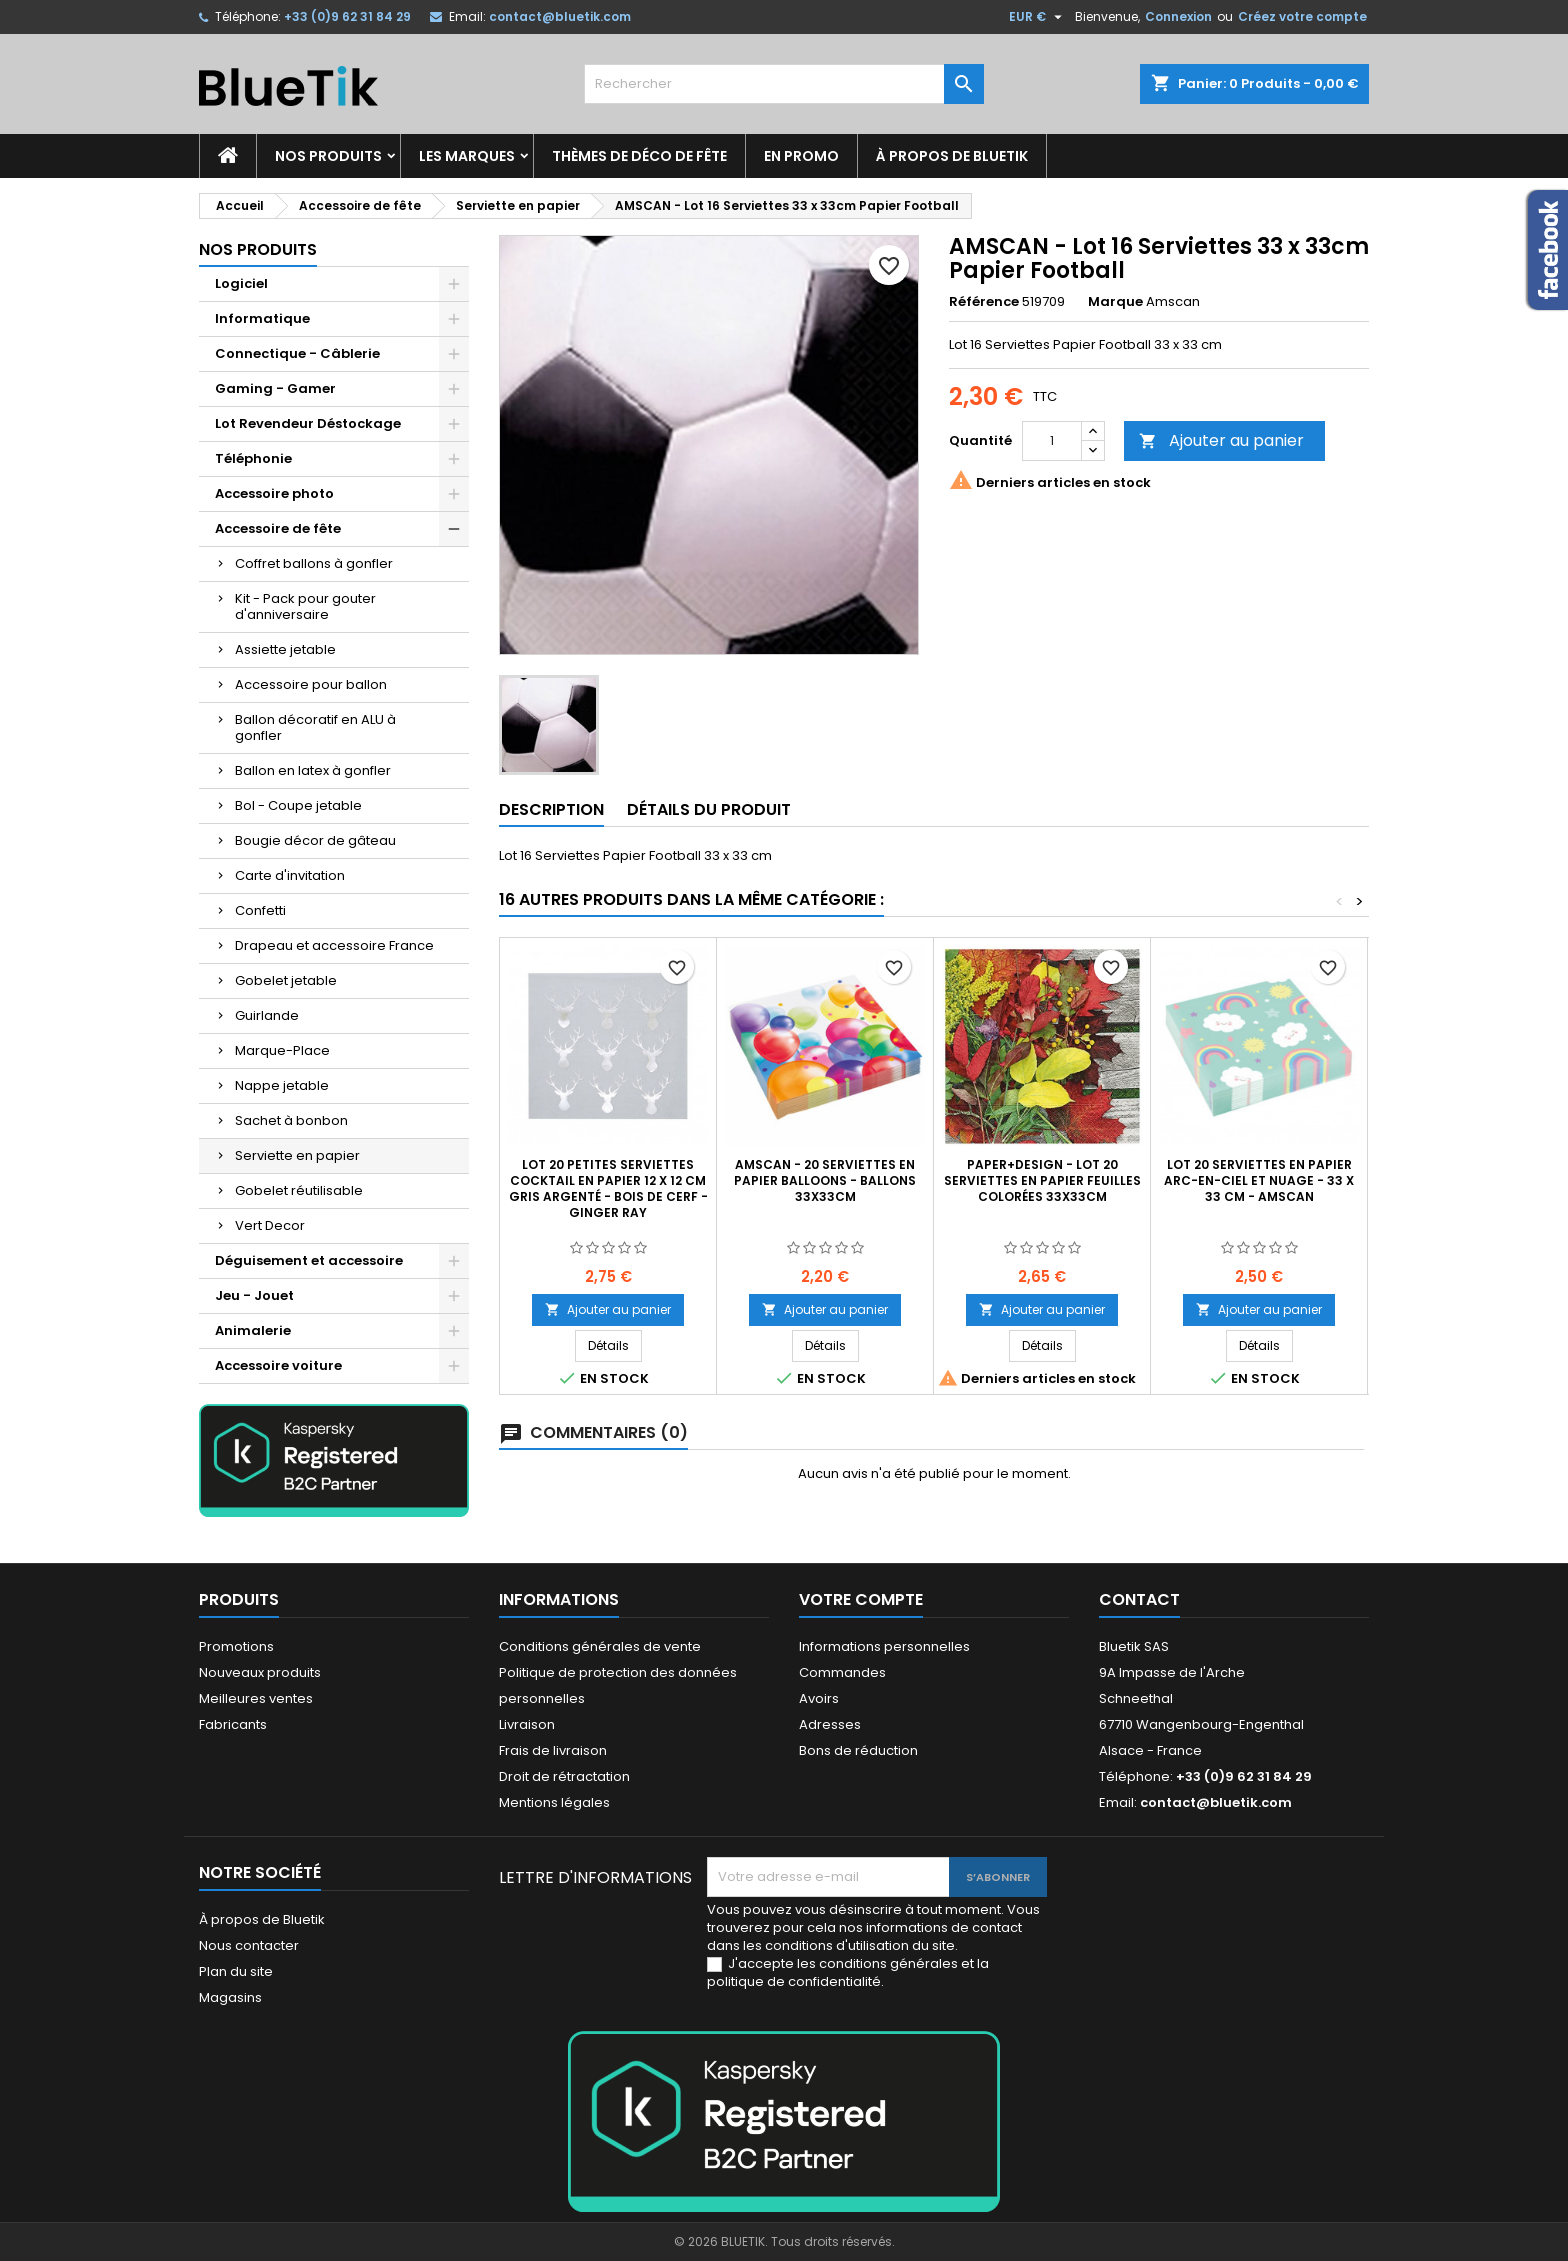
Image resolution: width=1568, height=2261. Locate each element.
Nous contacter (249, 1945)
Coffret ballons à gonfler (314, 563)
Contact (1139, 1599)
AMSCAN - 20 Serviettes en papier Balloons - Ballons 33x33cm (825, 1180)
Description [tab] (551, 809)
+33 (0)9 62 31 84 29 (347, 16)
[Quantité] (1052, 441)
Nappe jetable (282, 1085)
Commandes (842, 1672)
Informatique (262, 318)
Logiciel (241, 283)
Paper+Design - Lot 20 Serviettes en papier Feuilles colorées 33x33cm (1042, 1180)
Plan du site (236, 1971)
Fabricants (233, 1724)
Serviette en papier (297, 1155)
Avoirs (819, 1698)
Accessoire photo (274, 493)
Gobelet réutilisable (299, 1190)
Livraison (527, 1724)
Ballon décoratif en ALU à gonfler (315, 727)
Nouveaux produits (260, 1672)
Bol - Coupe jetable (298, 805)
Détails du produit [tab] (709, 809)
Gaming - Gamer (275, 388)
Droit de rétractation (564, 1776)
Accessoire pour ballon (311, 684)
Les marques (467, 156)
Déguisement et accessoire (309, 1260)
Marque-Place (282, 1050)
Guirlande (267, 1015)
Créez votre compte (1302, 16)
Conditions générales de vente (600, 1646)
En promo (801, 156)
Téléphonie (253, 458)
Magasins (230, 1997)
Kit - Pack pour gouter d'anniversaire (305, 606)
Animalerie (253, 1330)
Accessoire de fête (278, 528)
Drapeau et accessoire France (334, 945)
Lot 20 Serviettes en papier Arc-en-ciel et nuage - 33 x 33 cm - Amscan (1259, 1180)
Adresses (830, 1724)
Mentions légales (554, 1802)
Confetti (260, 910)
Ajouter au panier (1221, 440)
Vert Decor (270, 1225)
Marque (1115, 302)
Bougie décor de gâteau (315, 840)
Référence (984, 302)
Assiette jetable (285, 649)
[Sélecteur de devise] (1038, 17)
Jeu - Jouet (254, 1295)
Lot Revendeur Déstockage (308, 423)
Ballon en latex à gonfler (313, 770)
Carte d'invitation (290, 875)
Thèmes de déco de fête (639, 156)
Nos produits (328, 156)
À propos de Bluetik (952, 156)
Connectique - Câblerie (297, 353)
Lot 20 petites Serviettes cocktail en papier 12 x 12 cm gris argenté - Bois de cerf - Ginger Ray (608, 1188)
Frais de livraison (553, 1750)
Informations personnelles (884, 1646)
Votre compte (861, 1599)
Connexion (1178, 16)
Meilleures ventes (256, 1698)
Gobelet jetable (286, 980)
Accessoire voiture (278, 1365)
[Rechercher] (784, 84)
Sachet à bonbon (291, 1120)
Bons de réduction (858, 1750)
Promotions (236, 1646)
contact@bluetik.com (560, 16)
